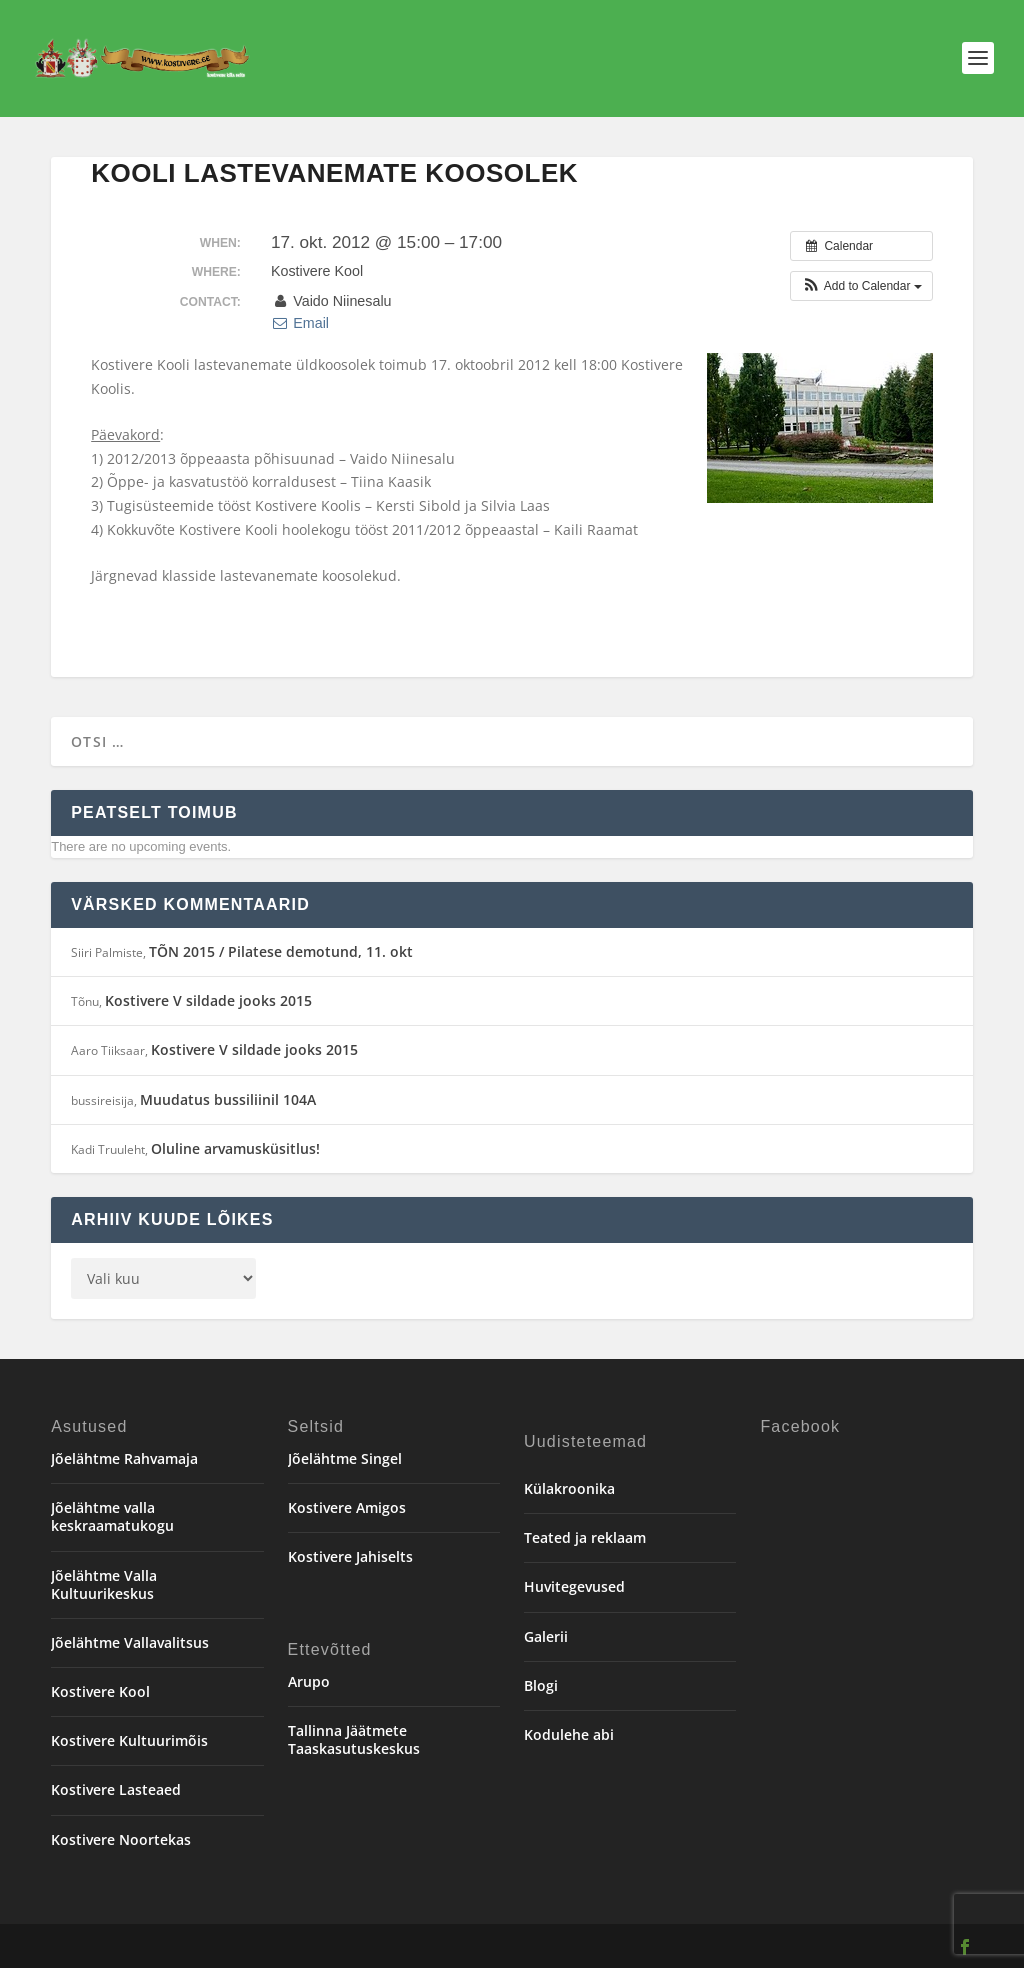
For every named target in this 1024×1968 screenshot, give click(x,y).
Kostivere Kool (100, 1691)
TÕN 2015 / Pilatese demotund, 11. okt (281, 951)
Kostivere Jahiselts (350, 1556)
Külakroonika (569, 1488)
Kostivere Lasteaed (116, 1789)
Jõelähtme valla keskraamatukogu (112, 1516)
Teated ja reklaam (585, 1537)
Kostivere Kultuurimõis (129, 1740)
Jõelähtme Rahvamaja (124, 1458)
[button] (861, 286)
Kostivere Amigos (347, 1507)
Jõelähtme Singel (345, 1458)
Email (300, 323)
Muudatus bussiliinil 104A (228, 1099)
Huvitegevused (574, 1586)
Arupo (309, 1681)
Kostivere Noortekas (121, 1839)
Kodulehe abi (569, 1734)
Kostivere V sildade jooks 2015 (208, 1000)
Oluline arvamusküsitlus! (235, 1148)
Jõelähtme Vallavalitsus (130, 1642)
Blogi (541, 1685)
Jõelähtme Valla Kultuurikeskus (104, 1584)
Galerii (546, 1636)
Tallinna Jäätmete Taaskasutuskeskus (354, 1739)
